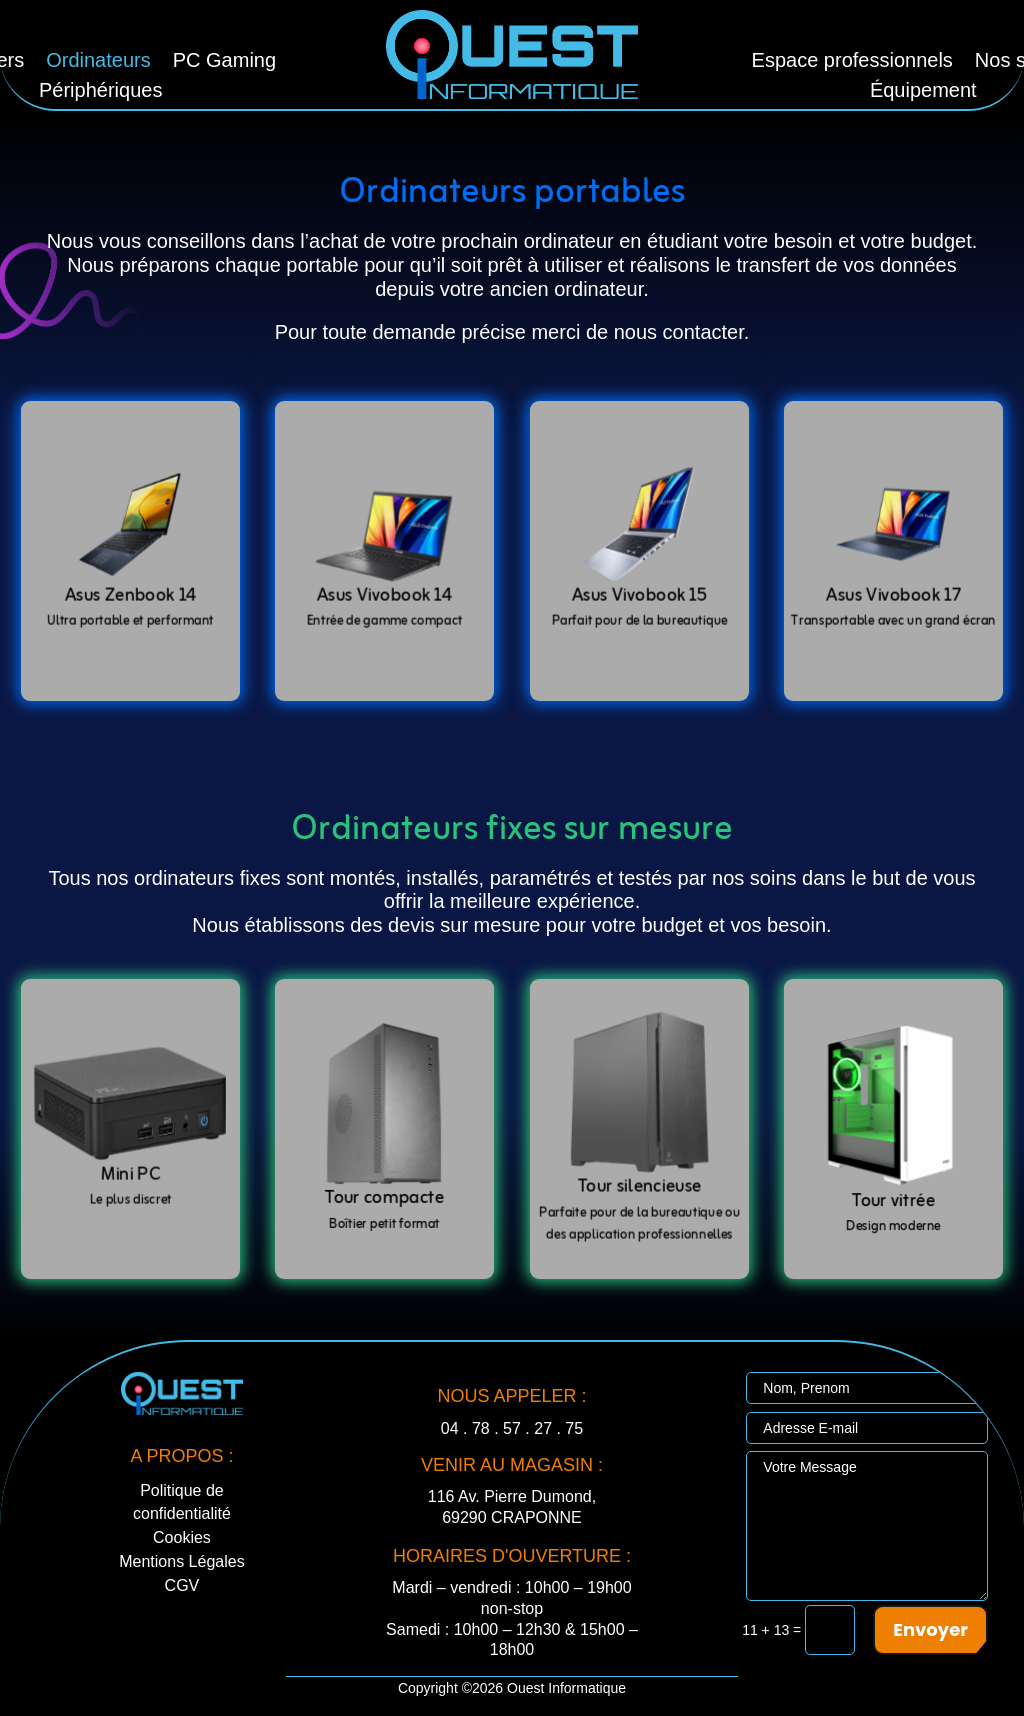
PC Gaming (224, 62)
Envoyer (930, 1629)
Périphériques (100, 92)
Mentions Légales (181, 1561)
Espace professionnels (852, 62)
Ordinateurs (98, 62)
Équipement (923, 92)
